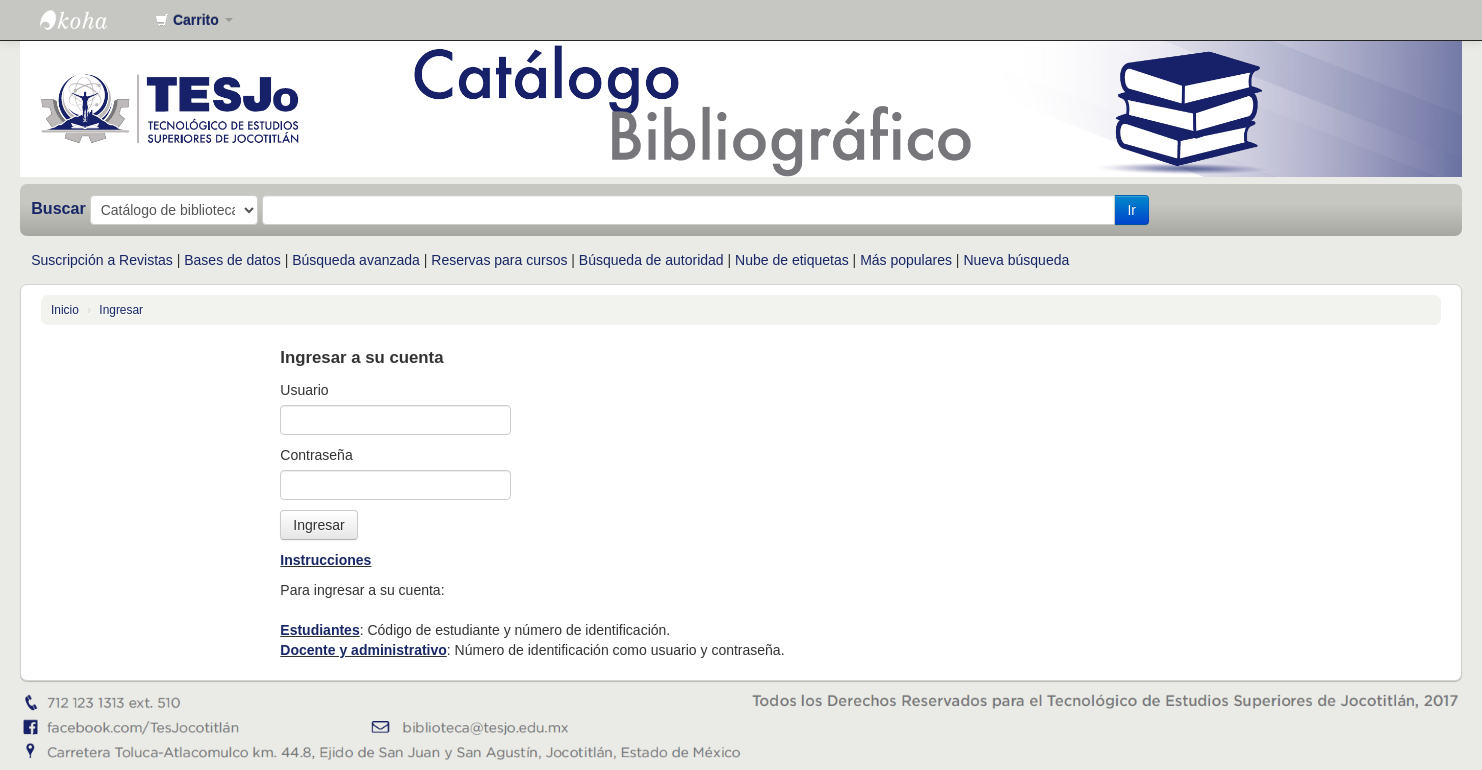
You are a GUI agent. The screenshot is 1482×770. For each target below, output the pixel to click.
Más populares (906, 260)
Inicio (65, 310)
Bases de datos (232, 260)
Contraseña (316, 455)
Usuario (304, 390)
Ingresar (121, 310)
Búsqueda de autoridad (651, 260)
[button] (194, 20)
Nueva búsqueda (1016, 260)
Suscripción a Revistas (102, 260)
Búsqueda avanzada (356, 260)
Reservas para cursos (499, 260)
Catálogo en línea (90, 20)
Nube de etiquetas (792, 260)
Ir (1131, 210)
